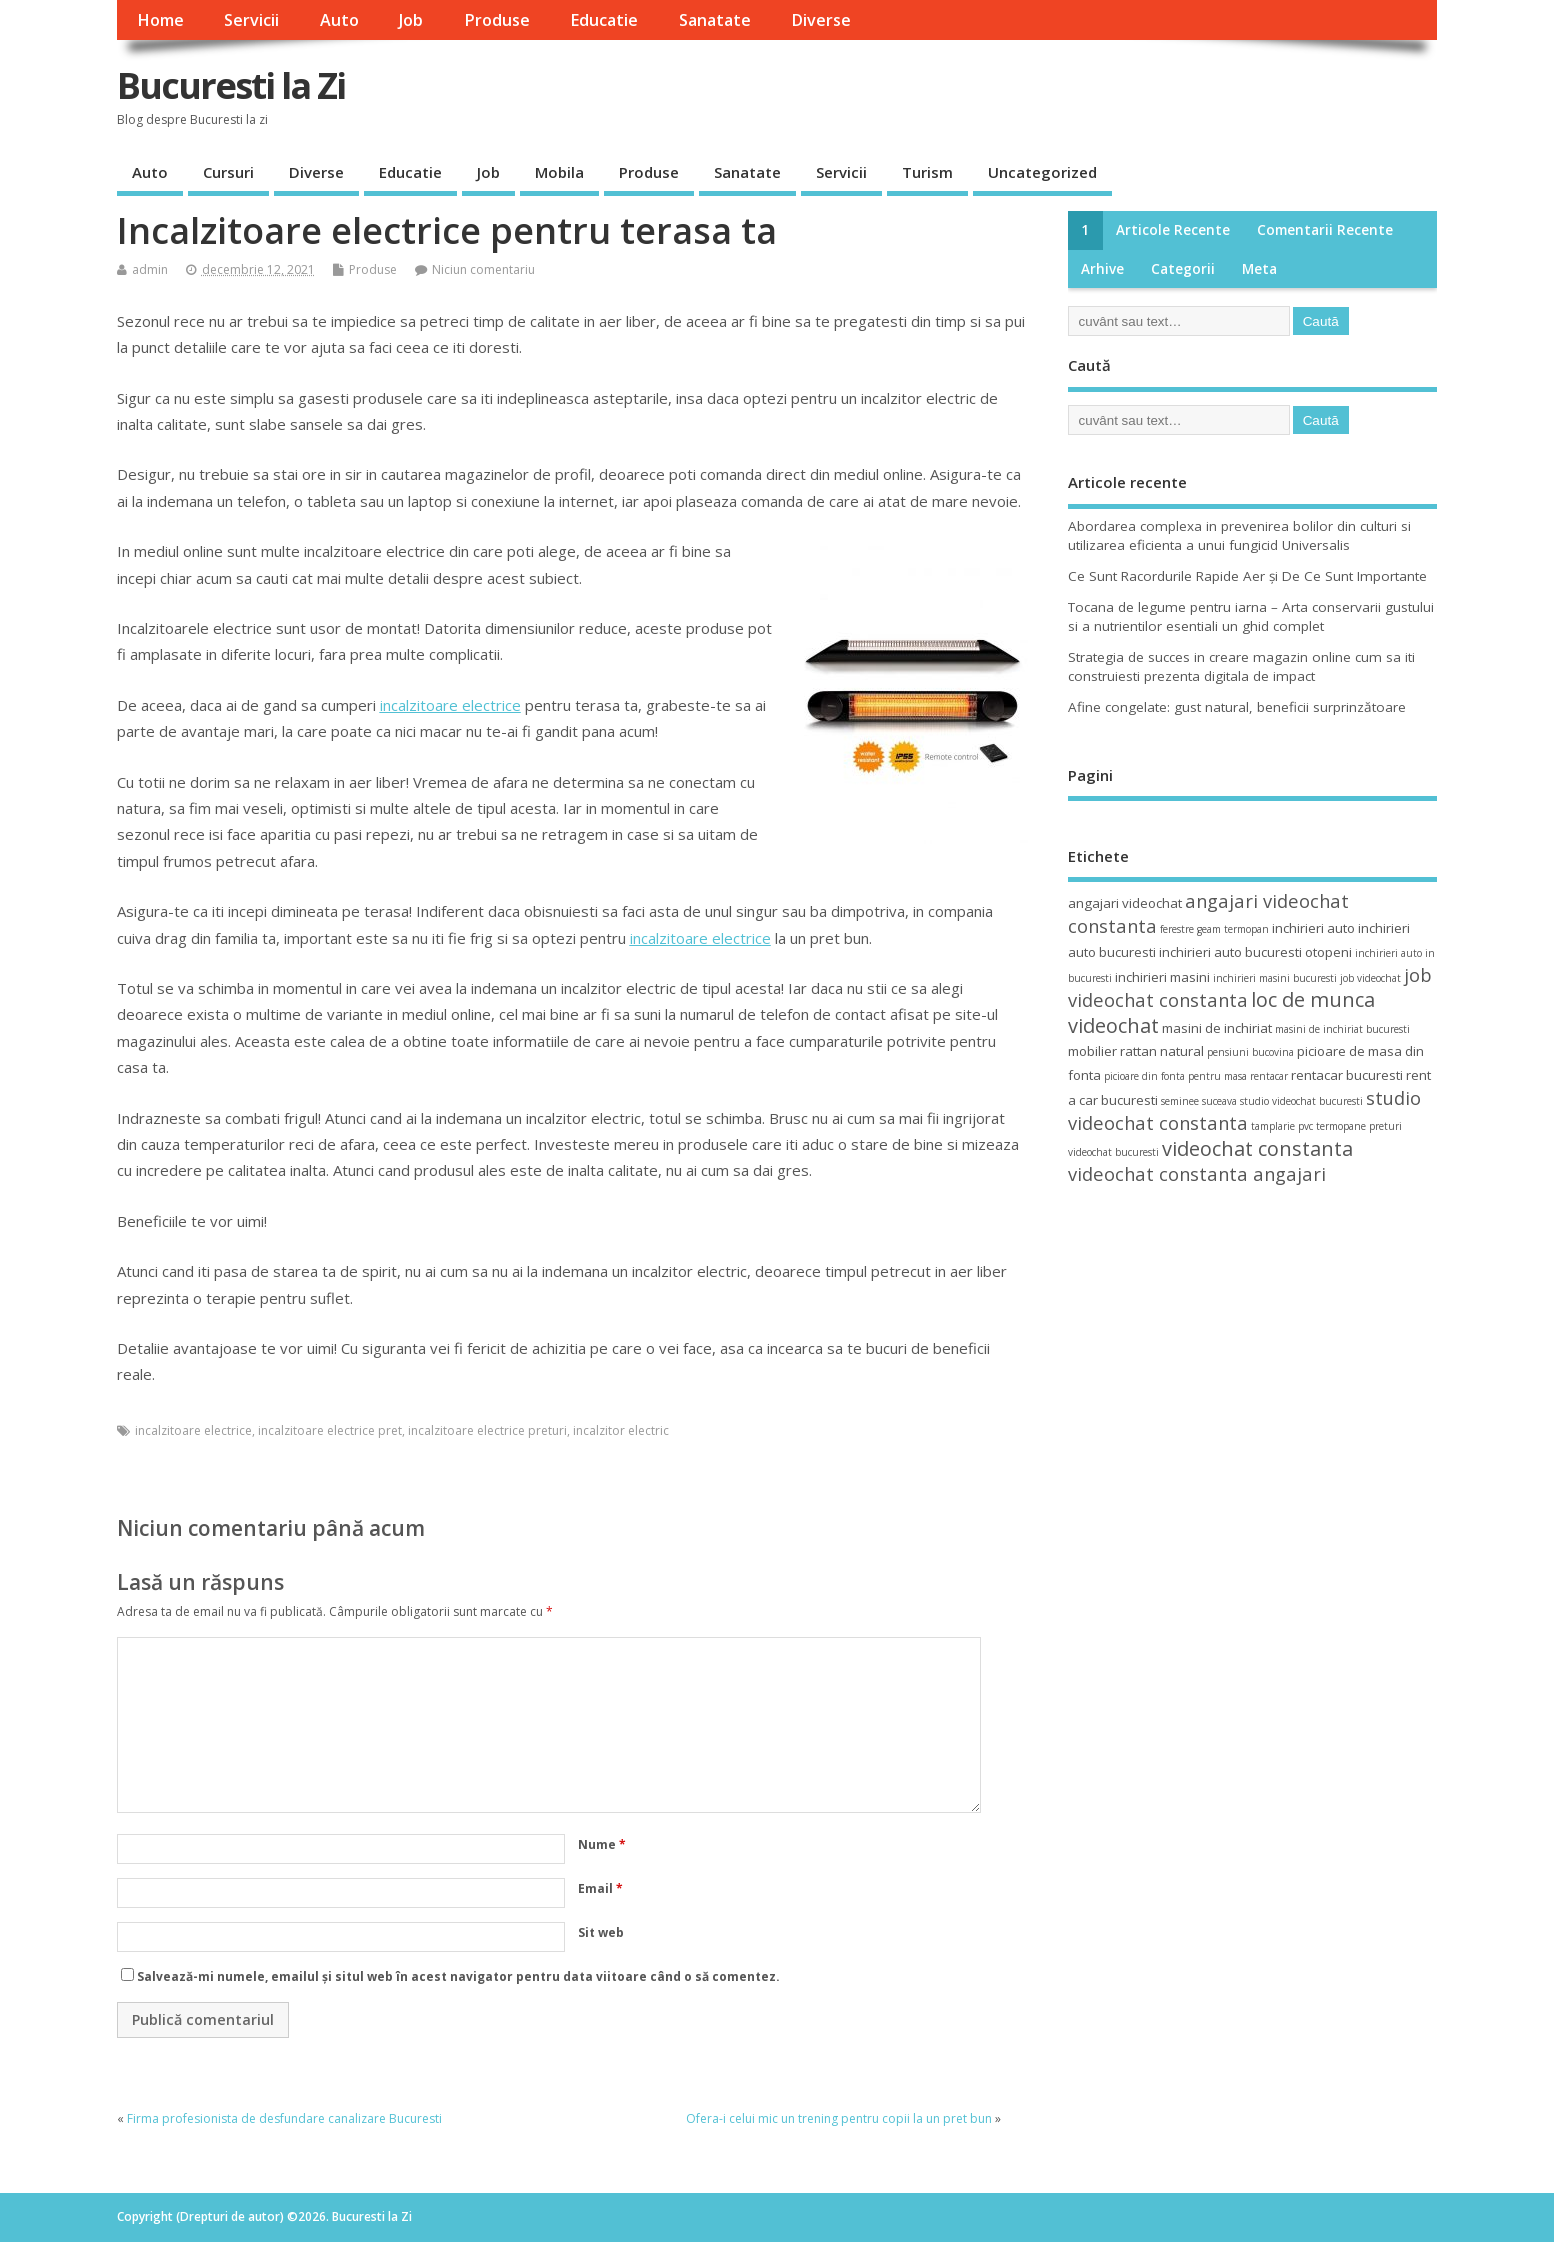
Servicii (251, 20)
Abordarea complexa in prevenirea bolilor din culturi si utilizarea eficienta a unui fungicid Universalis (1239, 535)
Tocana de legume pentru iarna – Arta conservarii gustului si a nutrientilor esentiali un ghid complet (1251, 616)
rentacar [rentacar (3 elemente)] (1269, 1076)
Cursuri (228, 172)
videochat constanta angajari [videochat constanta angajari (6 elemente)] (1197, 1173)
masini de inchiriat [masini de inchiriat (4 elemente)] (1217, 1028)
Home (160, 20)
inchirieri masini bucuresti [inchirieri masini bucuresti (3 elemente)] (1275, 978)
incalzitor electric (621, 1430)
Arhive (1102, 269)
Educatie (604, 20)
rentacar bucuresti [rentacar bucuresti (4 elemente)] (1347, 1075)
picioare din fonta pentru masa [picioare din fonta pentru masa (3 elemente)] (1175, 1076)
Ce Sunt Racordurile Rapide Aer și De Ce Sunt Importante (1247, 576)
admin (150, 269)
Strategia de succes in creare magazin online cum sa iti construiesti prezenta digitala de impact (1241, 666)
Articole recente (1173, 230)
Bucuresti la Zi (231, 85)
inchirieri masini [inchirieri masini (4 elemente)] (1162, 977)
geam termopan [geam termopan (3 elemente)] (1233, 929)
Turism (927, 172)
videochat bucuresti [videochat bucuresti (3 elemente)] (1113, 1152)
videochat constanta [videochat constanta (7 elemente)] (1257, 1148)
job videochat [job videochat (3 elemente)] (1370, 978)
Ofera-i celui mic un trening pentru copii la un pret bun (839, 2118)
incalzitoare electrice (193, 1430)
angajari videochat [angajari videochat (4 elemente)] (1125, 903)
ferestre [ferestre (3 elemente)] (1177, 929)
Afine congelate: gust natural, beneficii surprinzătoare (1237, 707)
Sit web (601, 1932)
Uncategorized (1042, 172)
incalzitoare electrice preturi (487, 1430)
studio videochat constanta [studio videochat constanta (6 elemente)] (1244, 1110)
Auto (339, 20)
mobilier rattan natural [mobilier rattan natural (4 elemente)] (1136, 1051)
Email (600, 1888)
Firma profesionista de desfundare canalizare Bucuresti (284, 2118)
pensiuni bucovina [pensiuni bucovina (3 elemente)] (1250, 1052)
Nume (602, 1844)
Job (411, 20)
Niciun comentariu (483, 269)
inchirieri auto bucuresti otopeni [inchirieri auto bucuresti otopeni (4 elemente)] (1255, 952)
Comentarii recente (1325, 230)
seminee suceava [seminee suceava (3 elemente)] (1199, 1101)
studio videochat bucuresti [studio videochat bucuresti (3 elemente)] (1301, 1101)
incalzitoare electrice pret (330, 1430)
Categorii (1183, 269)
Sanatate (715, 20)
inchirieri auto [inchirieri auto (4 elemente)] (1313, 928)
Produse (497, 20)
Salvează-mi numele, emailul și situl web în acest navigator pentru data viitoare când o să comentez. (458, 1976)
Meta (1259, 269)
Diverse (821, 20)
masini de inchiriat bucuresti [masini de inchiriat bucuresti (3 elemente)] (1342, 1029)
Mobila (559, 172)
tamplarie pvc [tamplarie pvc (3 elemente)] (1282, 1126)
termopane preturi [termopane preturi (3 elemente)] (1359, 1126)
